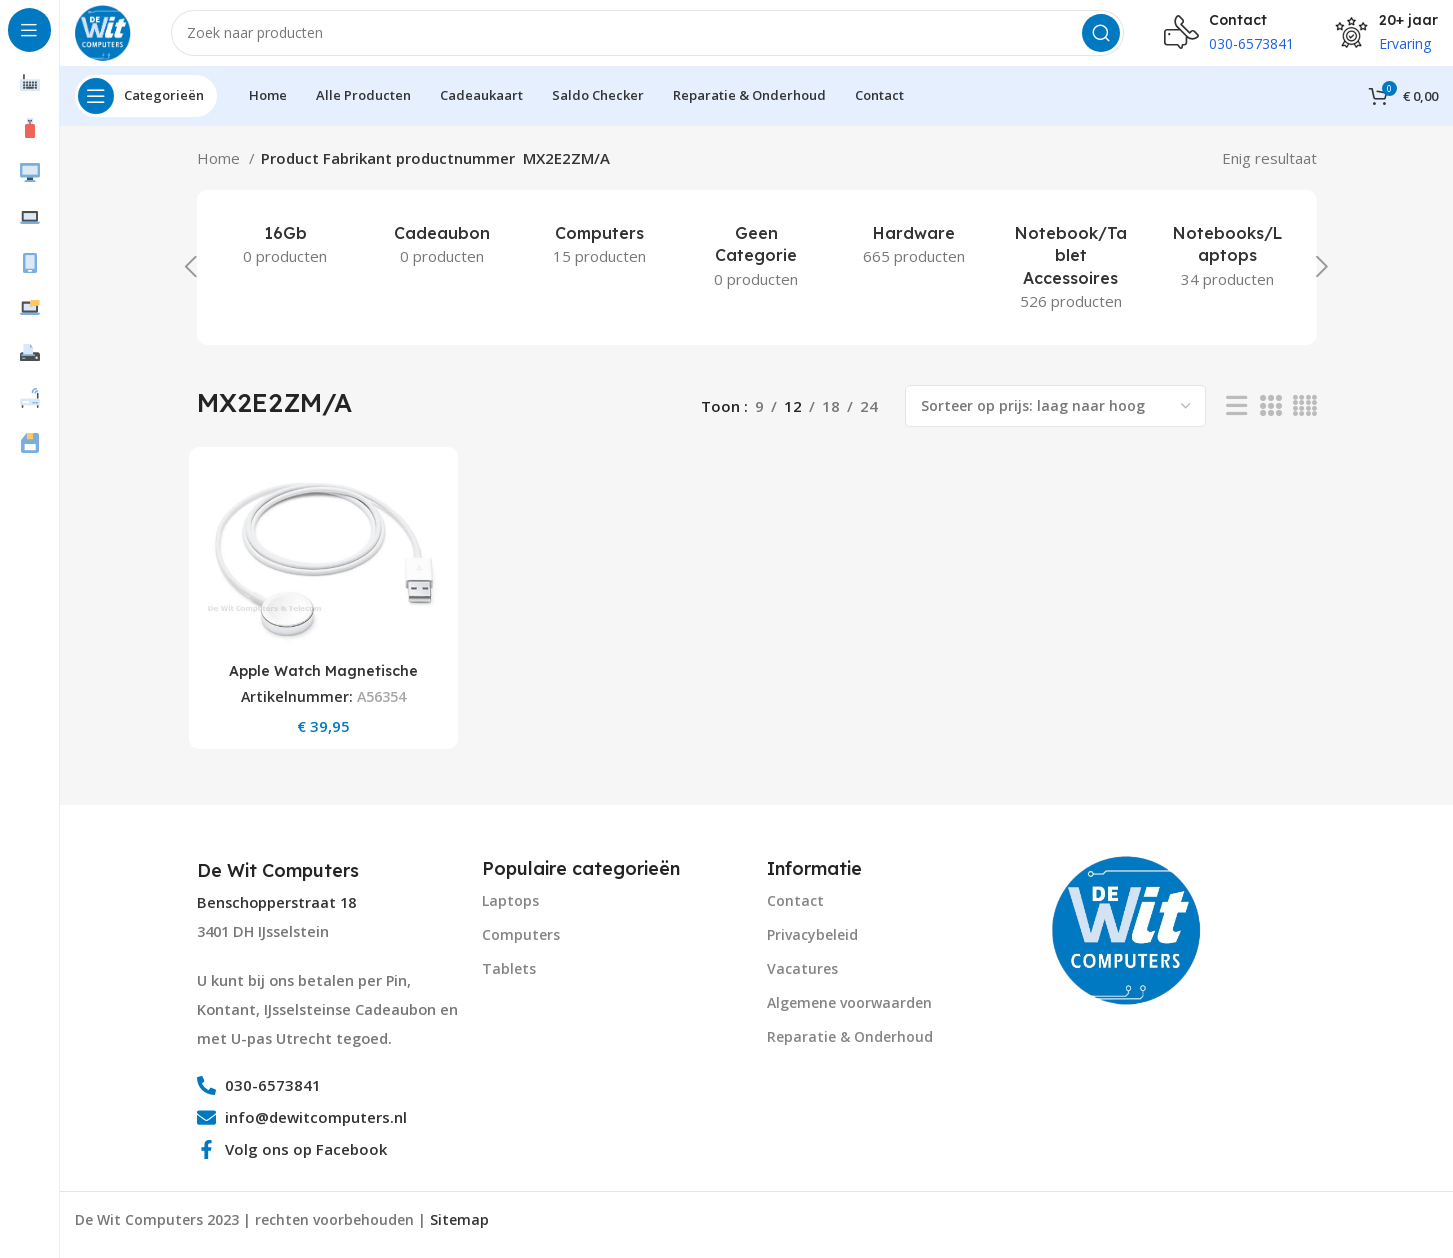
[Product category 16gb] (285, 259)
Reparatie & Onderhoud (850, 1046)
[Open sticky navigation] (146, 110)
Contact (795, 909)
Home (220, 172)
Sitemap (459, 1229)
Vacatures (802, 977)
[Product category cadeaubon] (442, 259)
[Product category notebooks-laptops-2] (1227, 270)
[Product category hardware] (913, 259)
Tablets (509, 977)
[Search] (654, 40)
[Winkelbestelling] (1055, 420)
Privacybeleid (812, 943)
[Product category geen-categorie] (756, 270)
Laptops (510, 909)
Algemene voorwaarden (849, 1012)
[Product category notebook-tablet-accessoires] (1070, 281)
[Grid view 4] (1304, 420)
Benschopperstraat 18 (276, 912)
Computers (521, 943)
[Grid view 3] (1270, 420)
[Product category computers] (599, 259)
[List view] (1236, 420)
